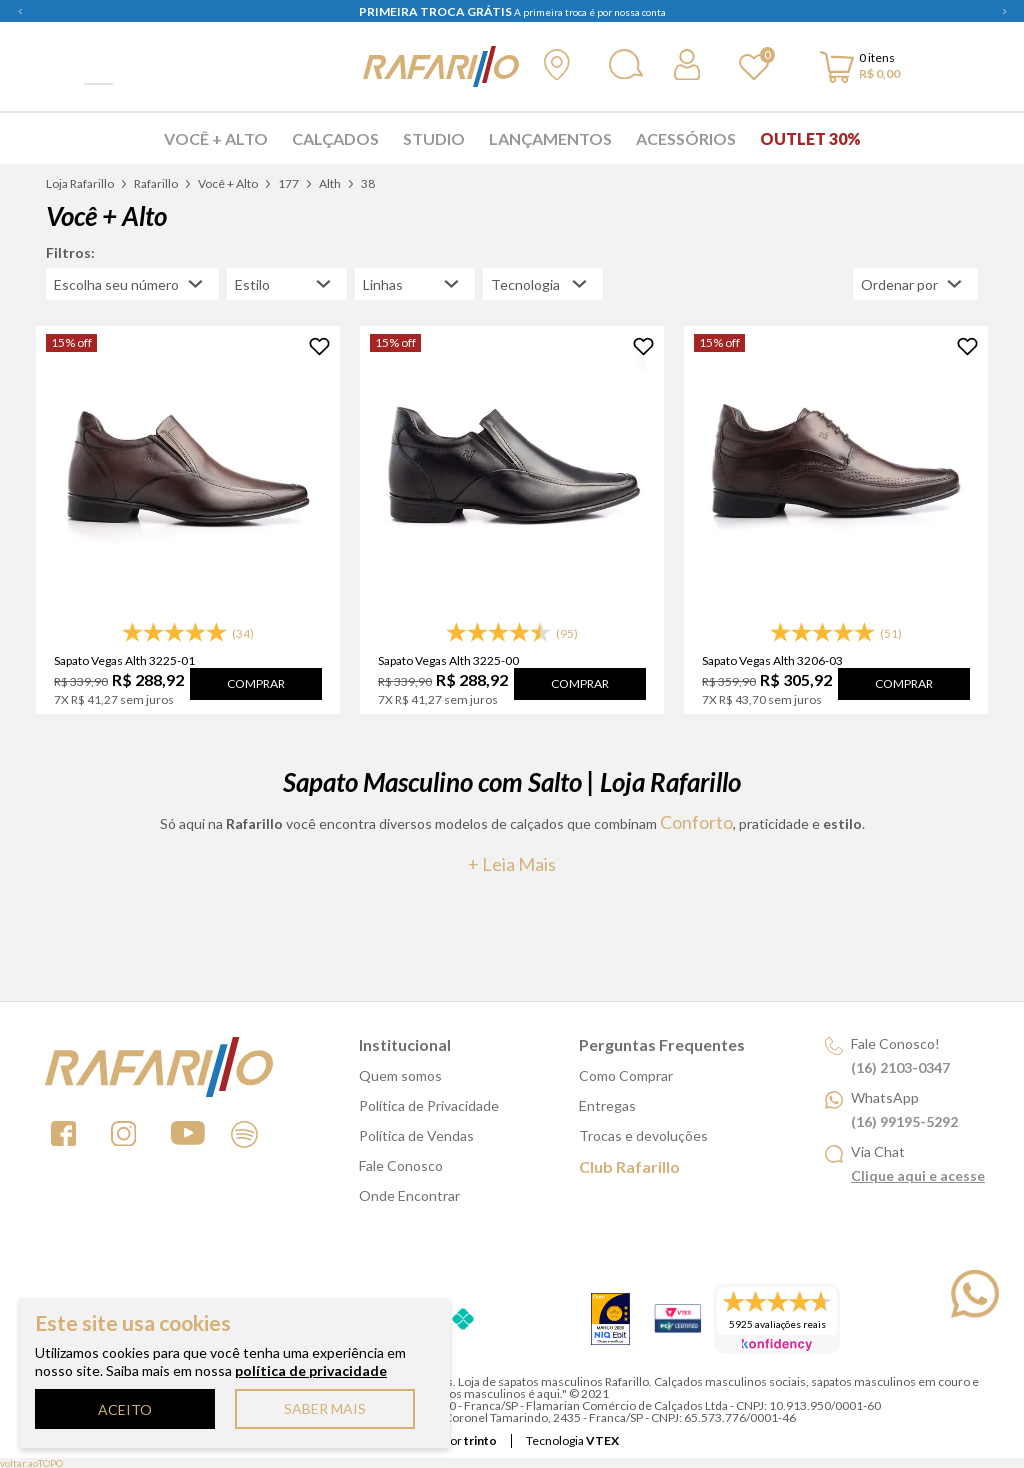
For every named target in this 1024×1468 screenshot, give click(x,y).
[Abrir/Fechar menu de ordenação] (915, 284)
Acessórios (686, 138)
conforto (696, 822)
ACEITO (125, 1409)
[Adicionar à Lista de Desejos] (319, 346)
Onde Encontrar (409, 1195)
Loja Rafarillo (80, 183)
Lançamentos (550, 138)
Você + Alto (216, 138)
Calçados (335, 138)
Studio (434, 138)
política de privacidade (311, 1370)
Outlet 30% (810, 138)
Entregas (607, 1105)
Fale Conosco (401, 1165)
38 (368, 183)
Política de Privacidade (429, 1105)
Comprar (256, 683)
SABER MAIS (325, 1408)
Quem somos (400, 1075)
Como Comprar (626, 1075)
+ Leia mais (512, 864)
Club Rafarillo (629, 1166)
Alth (330, 183)
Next (1004, 11)
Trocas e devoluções (643, 1135)
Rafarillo (156, 183)
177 (288, 183)
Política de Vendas (416, 1135)
